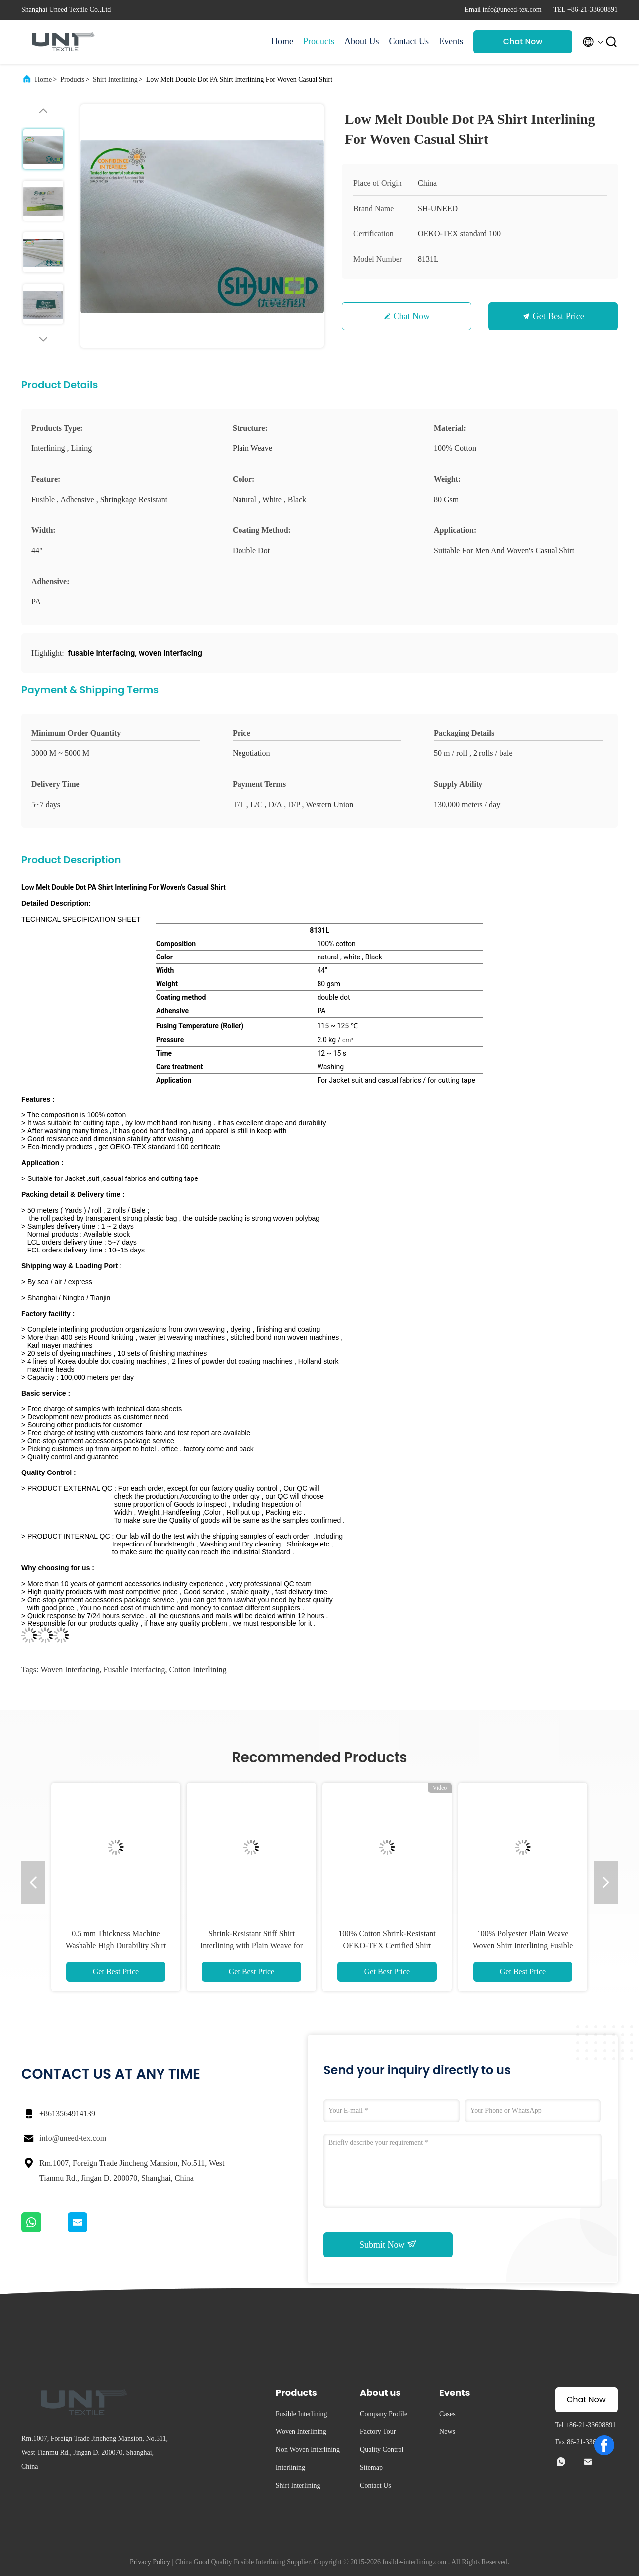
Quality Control (381, 2449)
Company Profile (383, 2414)
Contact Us (409, 41)
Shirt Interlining (115, 79)
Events (451, 41)
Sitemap (371, 2467)
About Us (361, 41)
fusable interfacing (134, 1669)
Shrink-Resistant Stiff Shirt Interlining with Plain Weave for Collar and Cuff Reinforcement (251, 1945)
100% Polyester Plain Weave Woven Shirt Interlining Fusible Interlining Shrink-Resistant (523, 1945)
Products (318, 41)
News (447, 2431)
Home (282, 41)
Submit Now (388, 2244)
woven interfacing (69, 1669)
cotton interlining (198, 1669)
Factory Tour (378, 2431)
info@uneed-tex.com (72, 2138)
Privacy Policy (150, 2562)
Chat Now (523, 41)
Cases (447, 2414)
